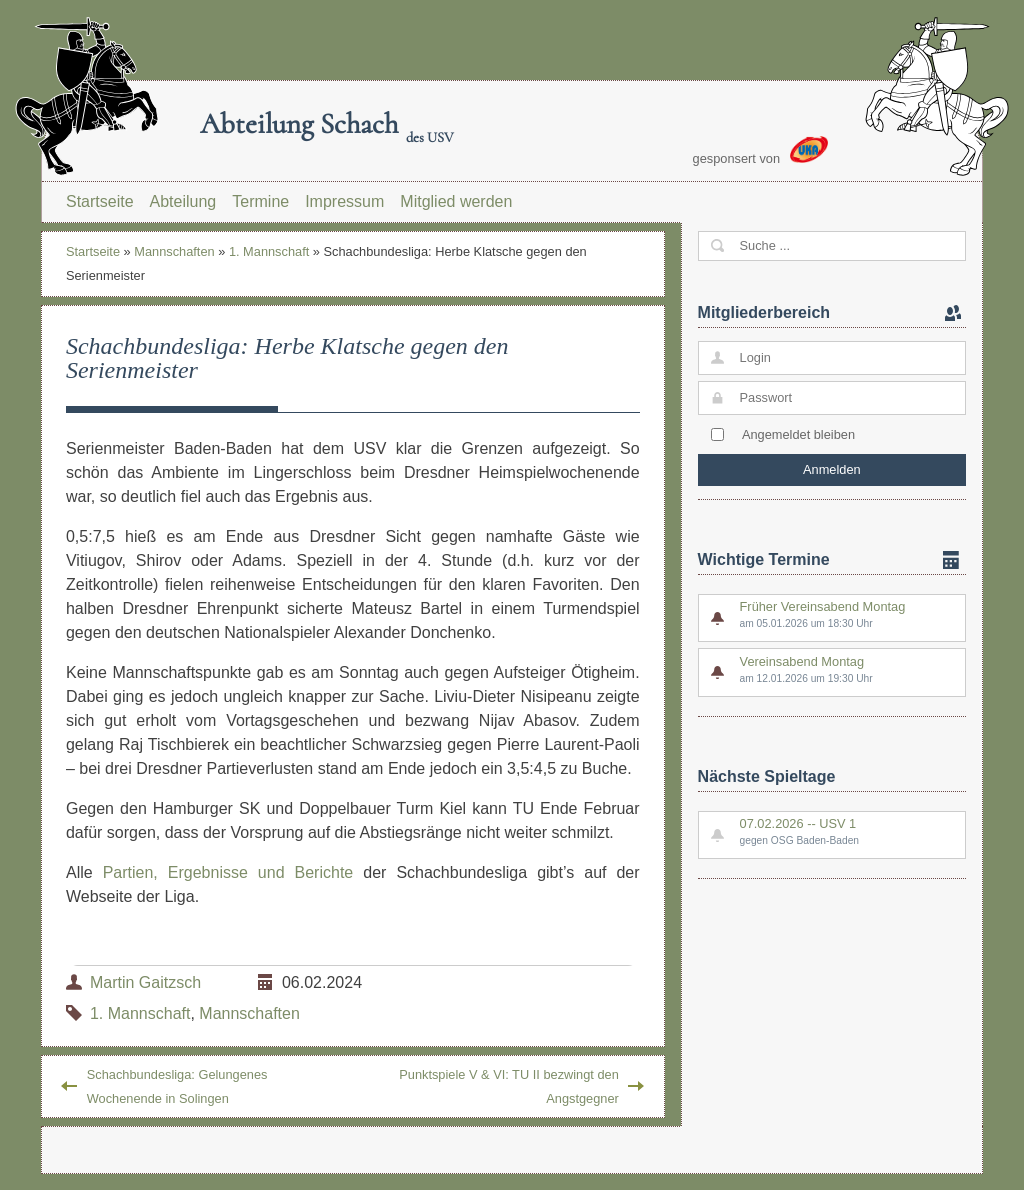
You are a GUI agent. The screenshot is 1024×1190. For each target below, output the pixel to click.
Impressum (344, 201)
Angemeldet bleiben (798, 434)
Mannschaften (174, 251)
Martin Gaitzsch (145, 982)
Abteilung (183, 201)
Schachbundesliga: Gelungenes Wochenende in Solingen (177, 1086)
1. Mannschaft (269, 251)
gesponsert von (761, 151)
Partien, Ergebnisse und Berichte (228, 872)
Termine (260, 201)
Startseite (100, 201)
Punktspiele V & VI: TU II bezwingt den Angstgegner (509, 1086)
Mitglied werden (456, 201)
